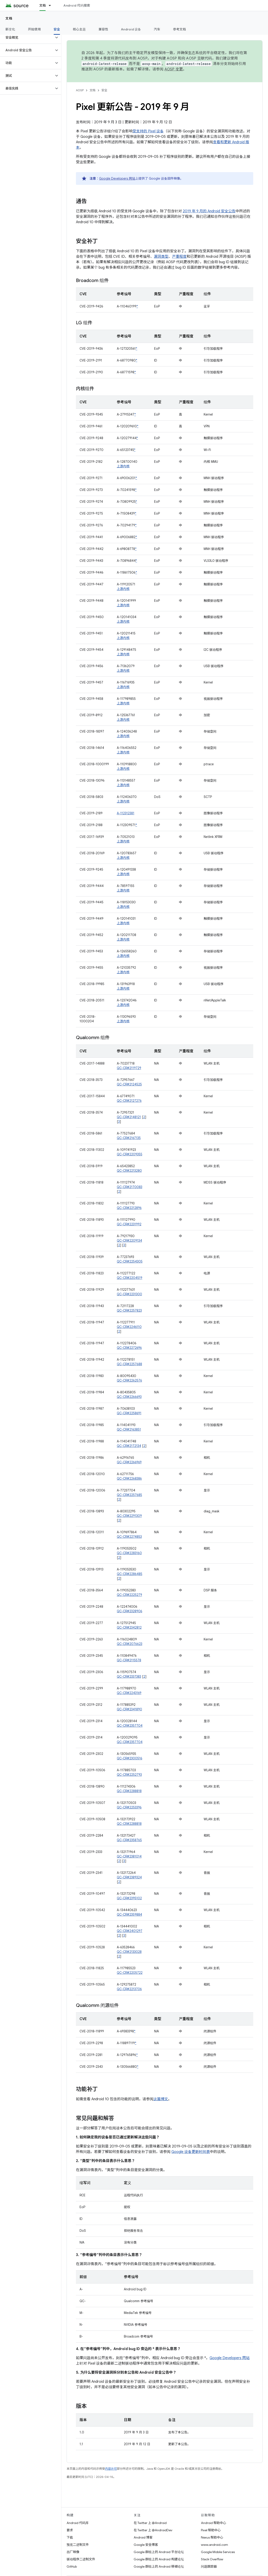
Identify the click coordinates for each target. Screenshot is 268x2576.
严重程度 (179, 256)
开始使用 (34, 29)
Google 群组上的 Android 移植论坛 (159, 2566)
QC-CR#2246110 (129, 1327)
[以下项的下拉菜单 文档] (52, 5)
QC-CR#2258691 (129, 1413)
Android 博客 (143, 2537)
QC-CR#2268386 (129, 1478)
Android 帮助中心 (213, 2523)
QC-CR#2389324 (129, 1877)
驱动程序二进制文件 (81, 2559)
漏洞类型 (161, 256)
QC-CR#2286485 (129, 1574)
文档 (9, 18)
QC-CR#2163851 (129, 1429)
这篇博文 (160, 2099)
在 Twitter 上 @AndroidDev (153, 2530)
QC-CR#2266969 (129, 1462)
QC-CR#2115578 (129, 1660)
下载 (70, 2537)
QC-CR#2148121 (129, 1117)
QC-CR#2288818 (129, 1791)
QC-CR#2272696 (129, 1348)
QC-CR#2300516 (129, 1758)
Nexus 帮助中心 (212, 2537)
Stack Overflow (212, 2559)
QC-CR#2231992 (129, 1224)
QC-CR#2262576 (129, 1380)
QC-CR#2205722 (130, 1973)
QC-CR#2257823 (129, 1310)
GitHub (72, 2566)
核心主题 (79, 29)
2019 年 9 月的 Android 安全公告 (209, 211)
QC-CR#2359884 (129, 1914)
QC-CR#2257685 (129, 1495)
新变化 (10, 29)
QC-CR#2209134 (129, 1240)
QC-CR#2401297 (129, 1931)
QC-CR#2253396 (129, 1807)
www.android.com (214, 2545)
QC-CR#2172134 (129, 1446)
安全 (104, 90)
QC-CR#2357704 (130, 1726)
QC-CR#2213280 (129, 1171)
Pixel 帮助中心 (211, 2530)
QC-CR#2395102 (129, 1898)
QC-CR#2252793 (129, 1775)
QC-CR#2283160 (129, 1553)
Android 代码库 (78, 2523)
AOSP (80, 90)
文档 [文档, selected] (42, 5)
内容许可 (111, 2469)
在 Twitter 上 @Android (150, 2523)
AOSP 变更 (174, 69)
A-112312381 (125, 813)
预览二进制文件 (78, 2545)
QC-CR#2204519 (129, 1278)
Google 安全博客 (146, 2545)
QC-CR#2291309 (129, 1516)
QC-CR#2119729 (129, 1068)
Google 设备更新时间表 (190, 2152)
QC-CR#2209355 (129, 1154)
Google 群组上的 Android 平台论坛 (159, 2552)
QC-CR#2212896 (129, 1208)
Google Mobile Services (218, 2552)
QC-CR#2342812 (129, 1627)
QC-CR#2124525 (129, 1084)
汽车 (157, 29)
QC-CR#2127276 (129, 1101)
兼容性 (103, 29)
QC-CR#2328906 (129, 1611)
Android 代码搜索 (76, 5)
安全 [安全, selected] (57, 29)
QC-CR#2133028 (129, 1952)
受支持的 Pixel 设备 (148, 131)
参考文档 (179, 29)
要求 (70, 2530)
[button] (27, 37)
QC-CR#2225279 (129, 1595)
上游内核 (123, 466)
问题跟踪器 (209, 2566)
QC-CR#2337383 (129, 1676)
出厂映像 (73, 2552)
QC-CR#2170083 (129, 1187)
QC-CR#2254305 (130, 1261)
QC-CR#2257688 (129, 1364)
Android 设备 (131, 29)
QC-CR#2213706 (129, 1989)
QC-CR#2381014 (129, 1856)
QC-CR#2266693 (129, 1397)
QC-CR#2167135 (129, 1138)
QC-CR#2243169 (129, 1693)
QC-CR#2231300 (129, 1294)
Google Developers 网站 (117, 178)
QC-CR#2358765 (129, 1840)
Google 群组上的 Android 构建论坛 (159, 2559)
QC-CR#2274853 (129, 1537)
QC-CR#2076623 (129, 1644)
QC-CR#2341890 (129, 1709)
